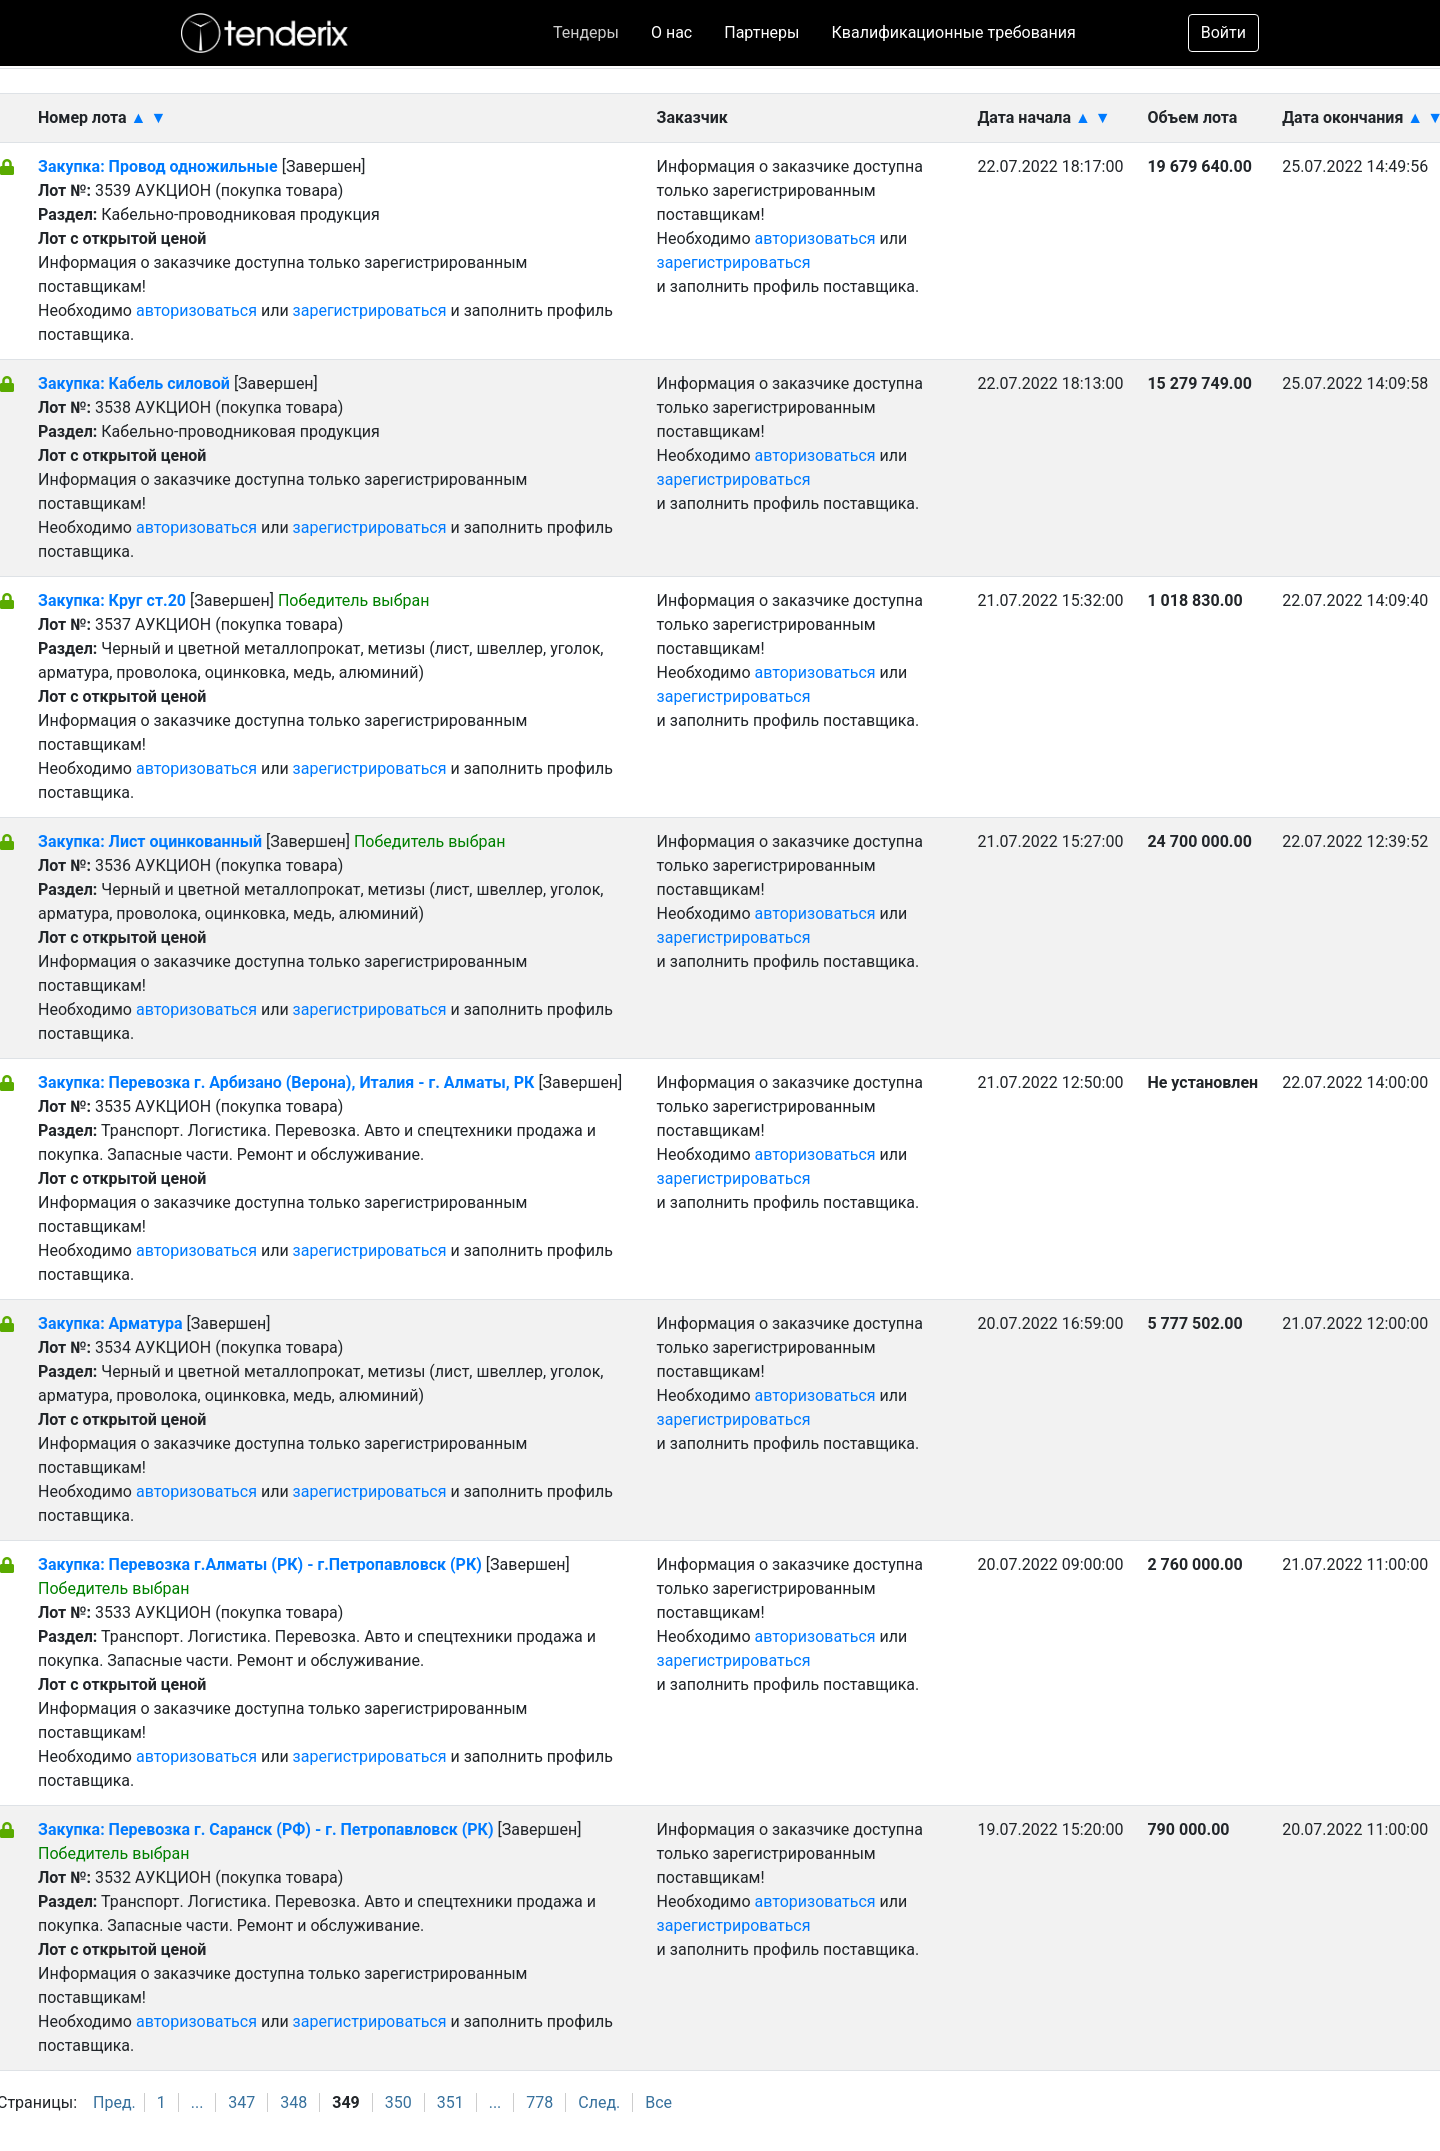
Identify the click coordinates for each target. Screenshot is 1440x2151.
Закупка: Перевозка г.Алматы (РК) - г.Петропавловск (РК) (260, 1564)
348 (293, 2102)
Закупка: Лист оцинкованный (152, 841)
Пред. (114, 2102)
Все (658, 2102)
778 (539, 2102)
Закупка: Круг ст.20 (112, 600)
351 (450, 2102)
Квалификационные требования (954, 32)
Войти (1223, 32)
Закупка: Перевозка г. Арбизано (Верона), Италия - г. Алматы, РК (286, 1082)
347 (241, 2102)
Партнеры (761, 32)
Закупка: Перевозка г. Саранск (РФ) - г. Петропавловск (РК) (266, 1829)
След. (599, 2102)
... (197, 2102)
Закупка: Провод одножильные (158, 166)
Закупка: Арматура (112, 1323)
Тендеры (586, 32)
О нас (671, 32)
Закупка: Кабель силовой (136, 383)
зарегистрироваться (370, 310)
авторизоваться (196, 310)
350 (398, 2102)
